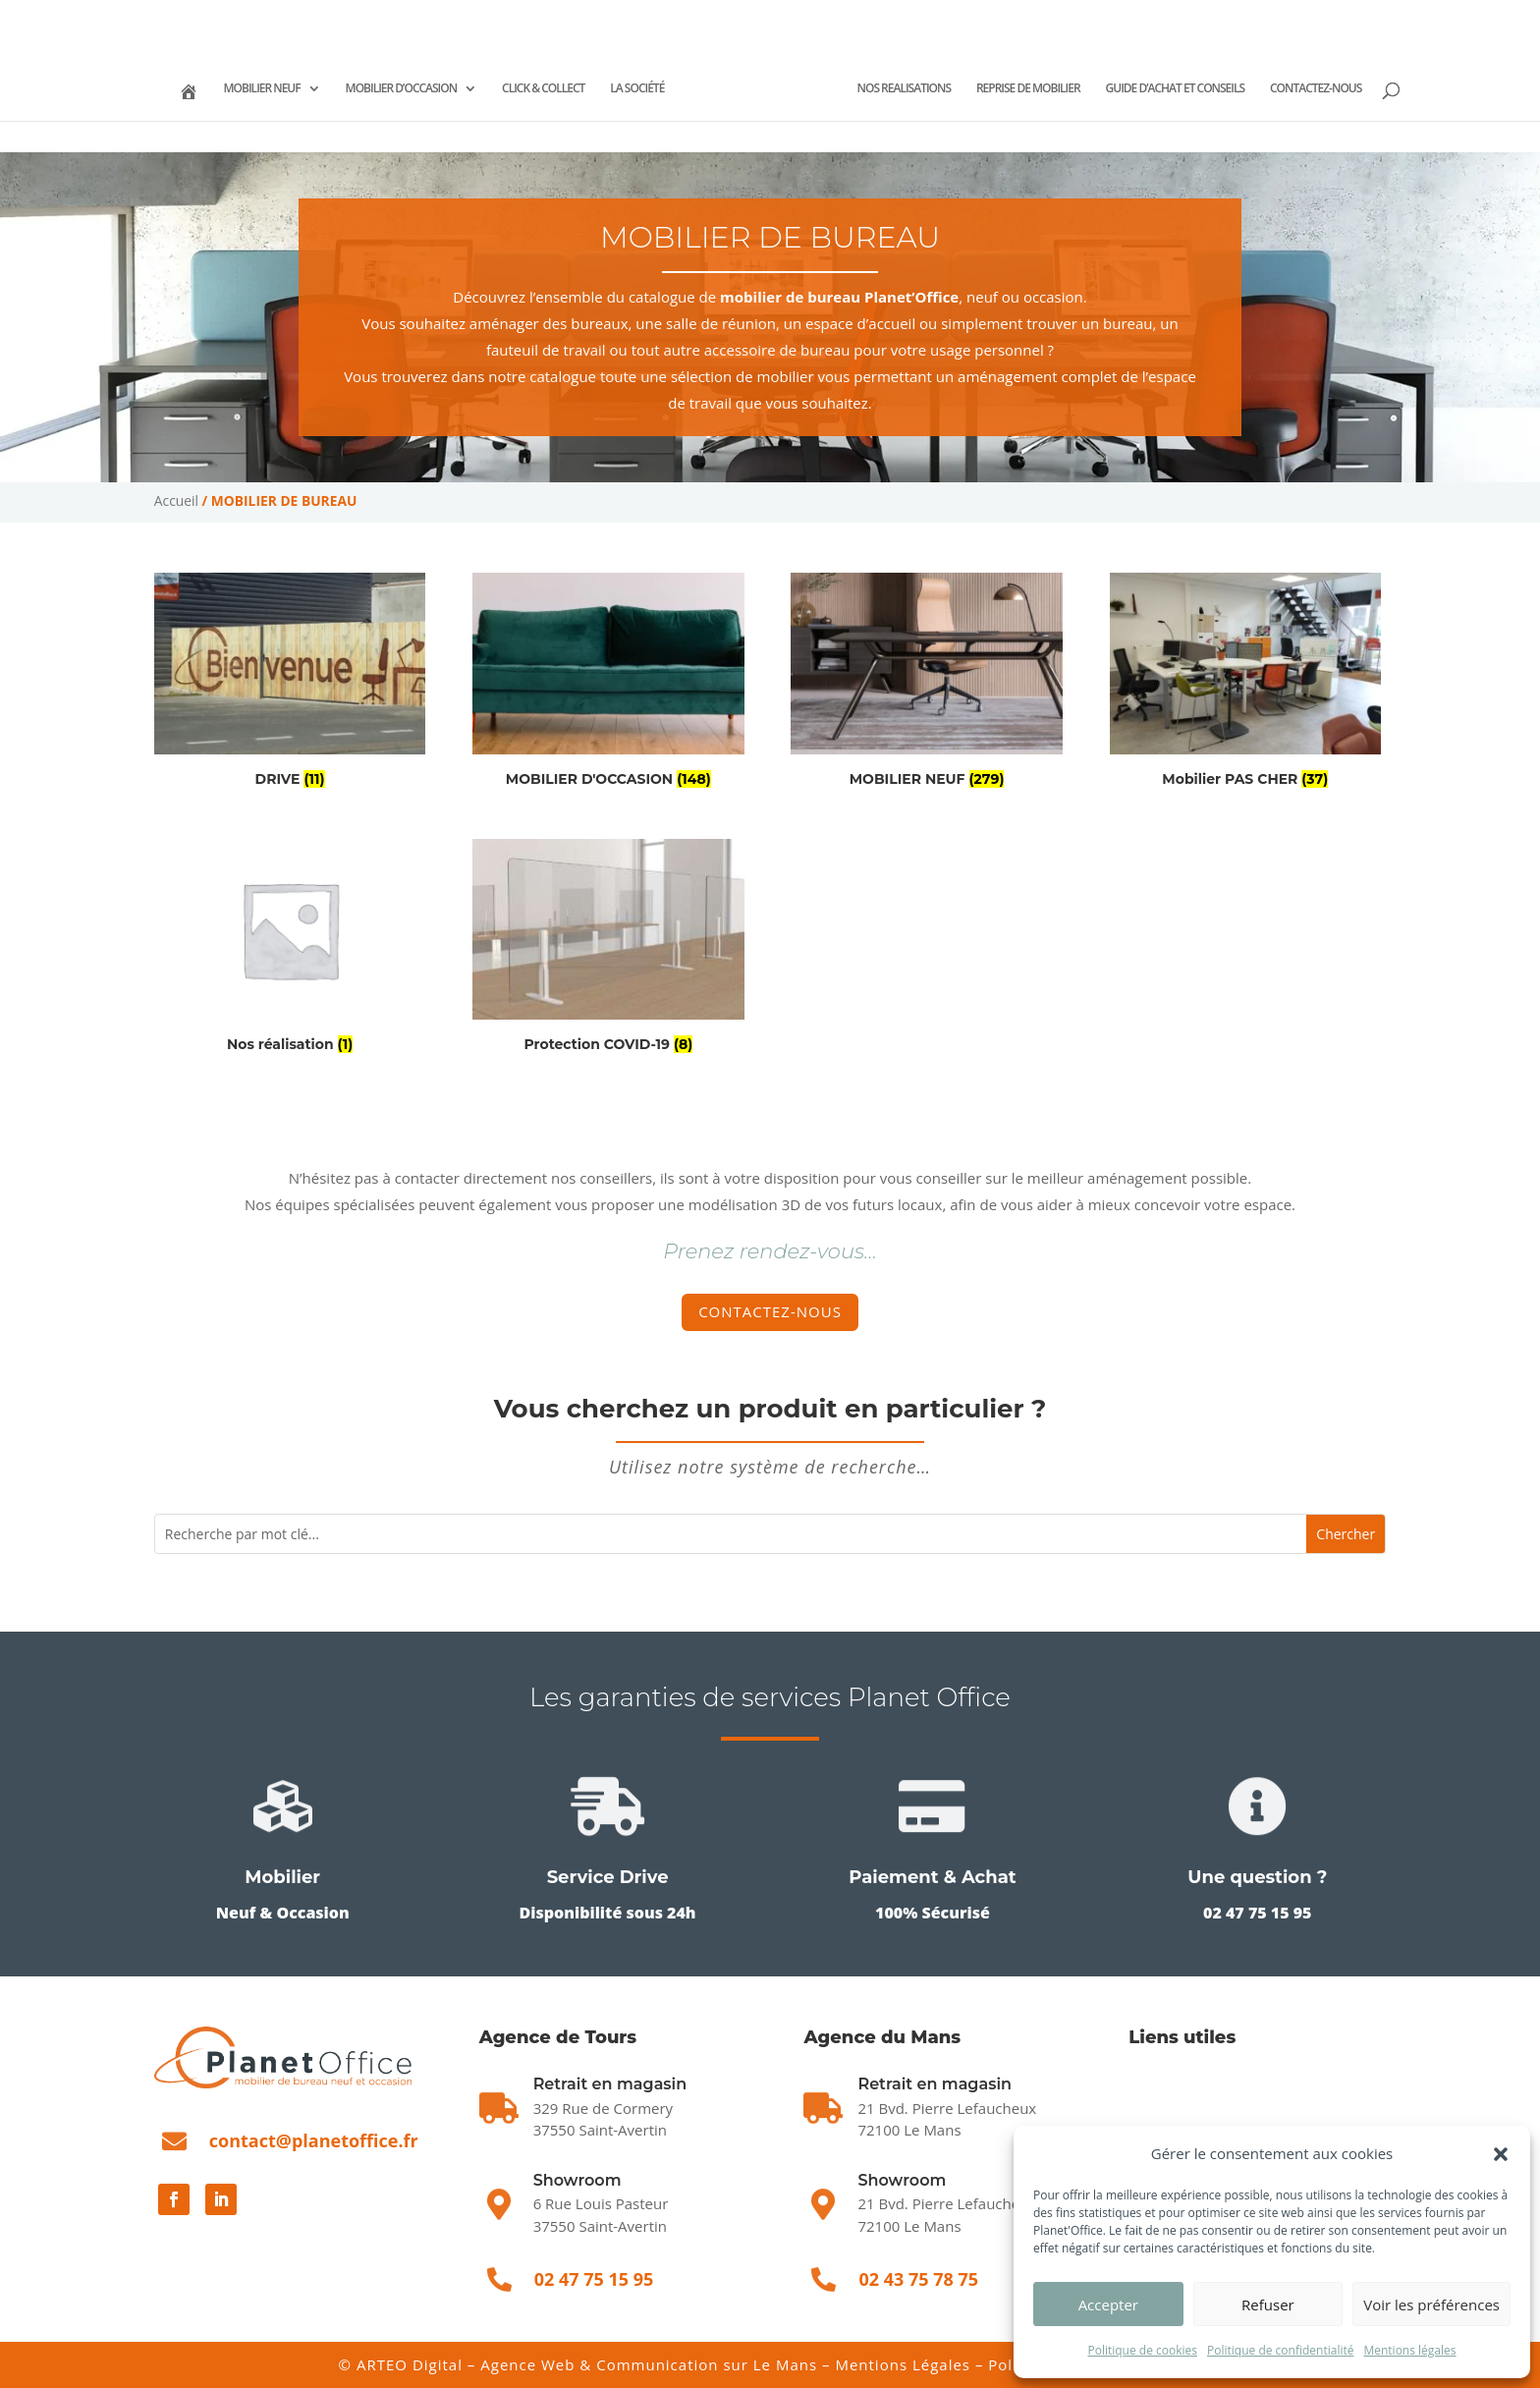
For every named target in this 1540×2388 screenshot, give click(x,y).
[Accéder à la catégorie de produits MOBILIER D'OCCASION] (608, 684)
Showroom (577, 2180)
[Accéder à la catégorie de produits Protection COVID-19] (608, 950)
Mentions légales (1409, 2350)
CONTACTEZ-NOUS (769, 126)
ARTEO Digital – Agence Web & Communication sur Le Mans (589, 2364)
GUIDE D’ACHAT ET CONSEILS (1252, 87)
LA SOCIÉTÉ (656, 87)
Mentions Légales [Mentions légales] (902, 2364)
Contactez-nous (770, 1311)
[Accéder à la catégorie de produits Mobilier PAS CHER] (1246, 684)
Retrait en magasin (934, 2084)
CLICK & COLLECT (562, 87)
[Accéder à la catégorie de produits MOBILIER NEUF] (927, 684)
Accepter (1108, 2304)
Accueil (176, 500)
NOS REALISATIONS (980, 87)
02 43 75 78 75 (351, 15)
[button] (1501, 2154)
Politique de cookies (1142, 2350)
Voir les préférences (1431, 2304)
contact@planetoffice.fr (313, 2140)
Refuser (1267, 2304)
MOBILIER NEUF (280, 87)
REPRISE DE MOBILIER (1106, 87)
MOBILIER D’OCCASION (419, 87)
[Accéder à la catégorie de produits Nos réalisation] (290, 950)
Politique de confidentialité (1280, 2350)
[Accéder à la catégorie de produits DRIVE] (290, 684)
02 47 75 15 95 (224, 15)
